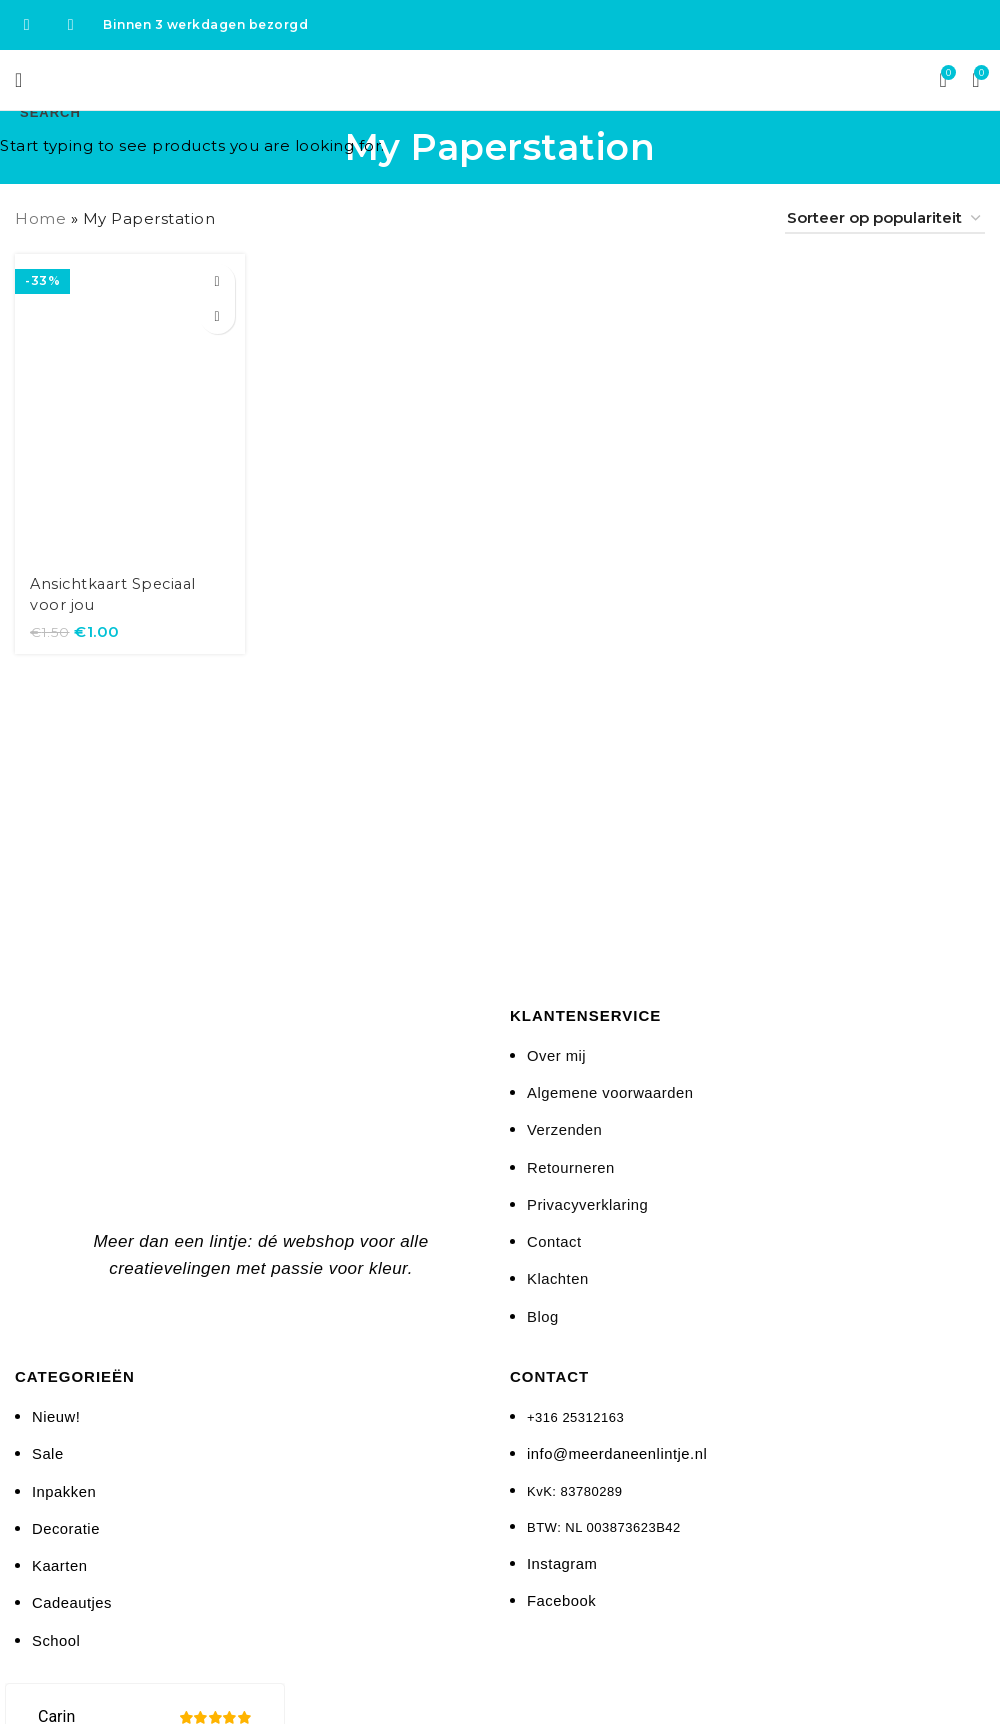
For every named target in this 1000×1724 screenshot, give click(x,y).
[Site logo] (500, 78)
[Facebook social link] (27, 24)
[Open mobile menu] (19, 80)
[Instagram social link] (71, 24)
